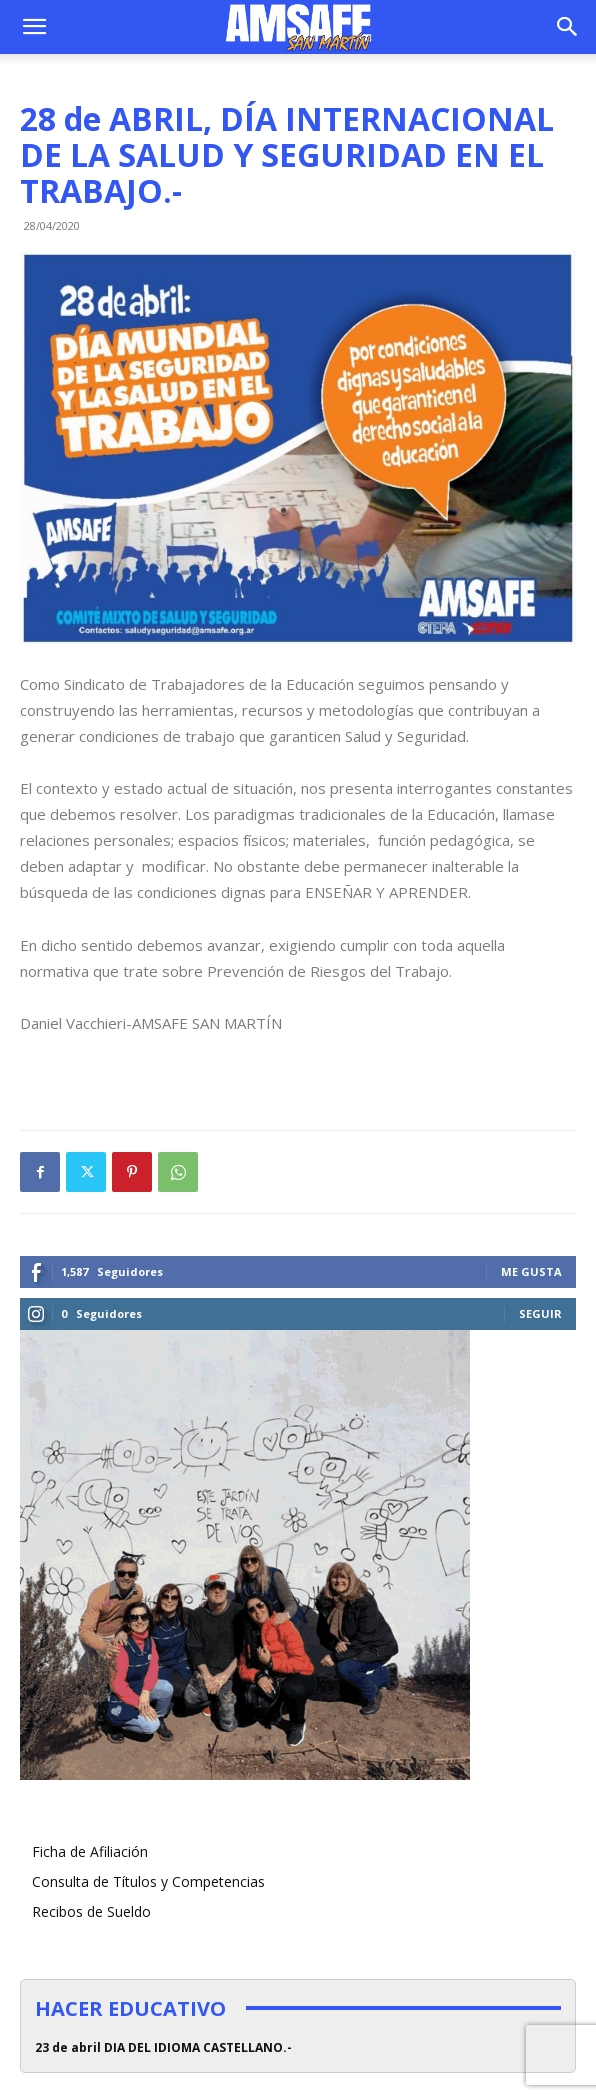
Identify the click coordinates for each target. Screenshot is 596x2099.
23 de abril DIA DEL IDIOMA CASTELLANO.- (163, 2047)
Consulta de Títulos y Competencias (148, 1881)
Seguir (540, 1313)
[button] (34, 27)
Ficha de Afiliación (90, 1851)
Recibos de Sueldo (91, 1911)
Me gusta (531, 1271)
